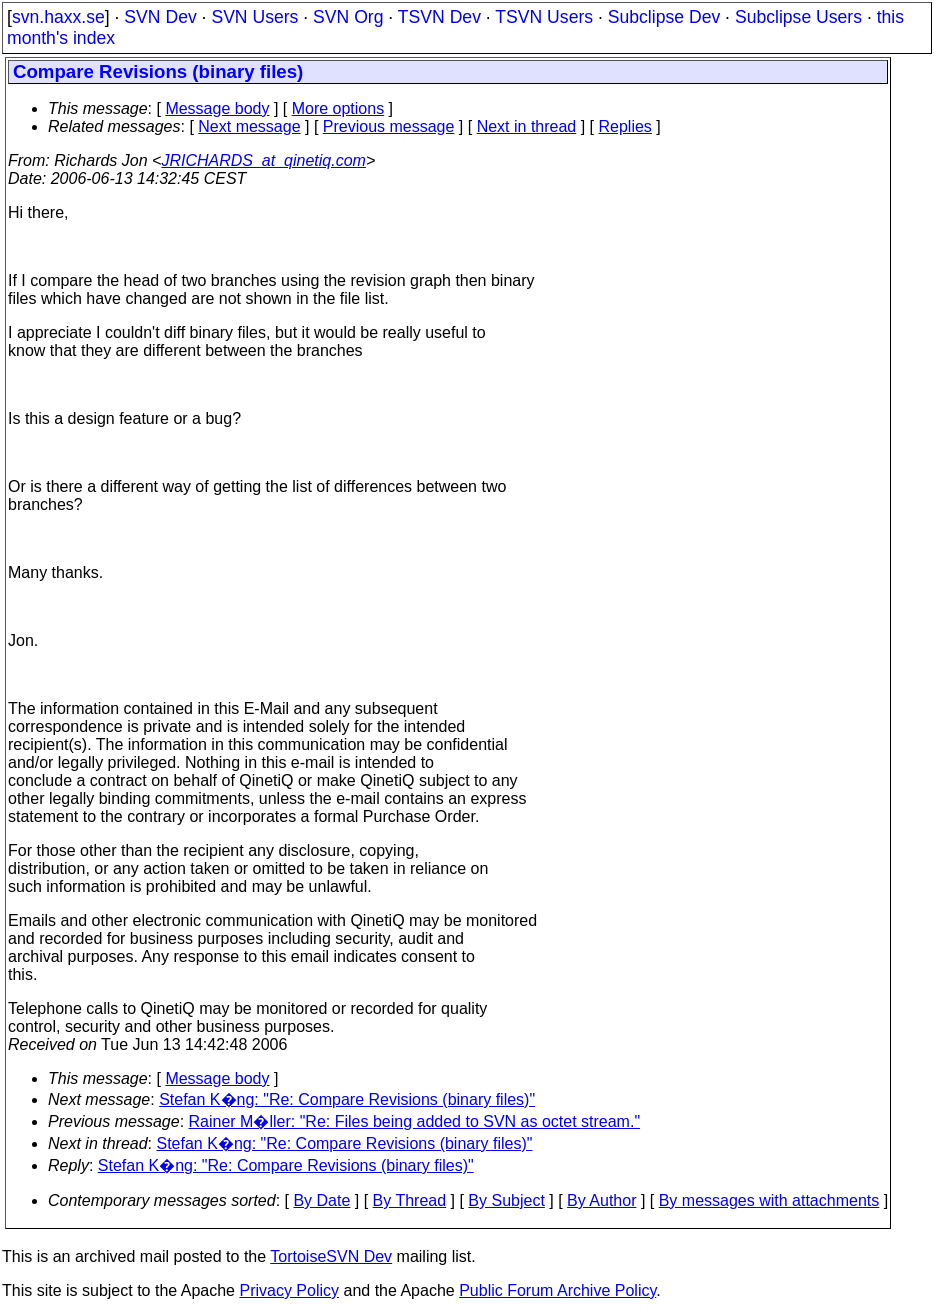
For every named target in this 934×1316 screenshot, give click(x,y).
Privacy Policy (289, 1290)
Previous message (389, 126)
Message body (217, 108)
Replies (625, 126)
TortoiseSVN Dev (331, 1256)
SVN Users (254, 17)
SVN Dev (160, 17)
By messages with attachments (769, 1200)
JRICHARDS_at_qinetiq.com (263, 160)
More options (338, 108)
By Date (321, 1200)
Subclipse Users (798, 17)
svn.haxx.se (58, 17)
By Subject (506, 1200)
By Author (601, 1200)
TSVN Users (544, 17)
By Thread (410, 1200)
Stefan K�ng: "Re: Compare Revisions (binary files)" (347, 1099)
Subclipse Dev (664, 17)
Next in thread (527, 126)
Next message (249, 126)
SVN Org (348, 17)
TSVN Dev (439, 17)
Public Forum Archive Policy (557, 1290)
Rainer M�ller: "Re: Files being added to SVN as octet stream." (415, 1121)
